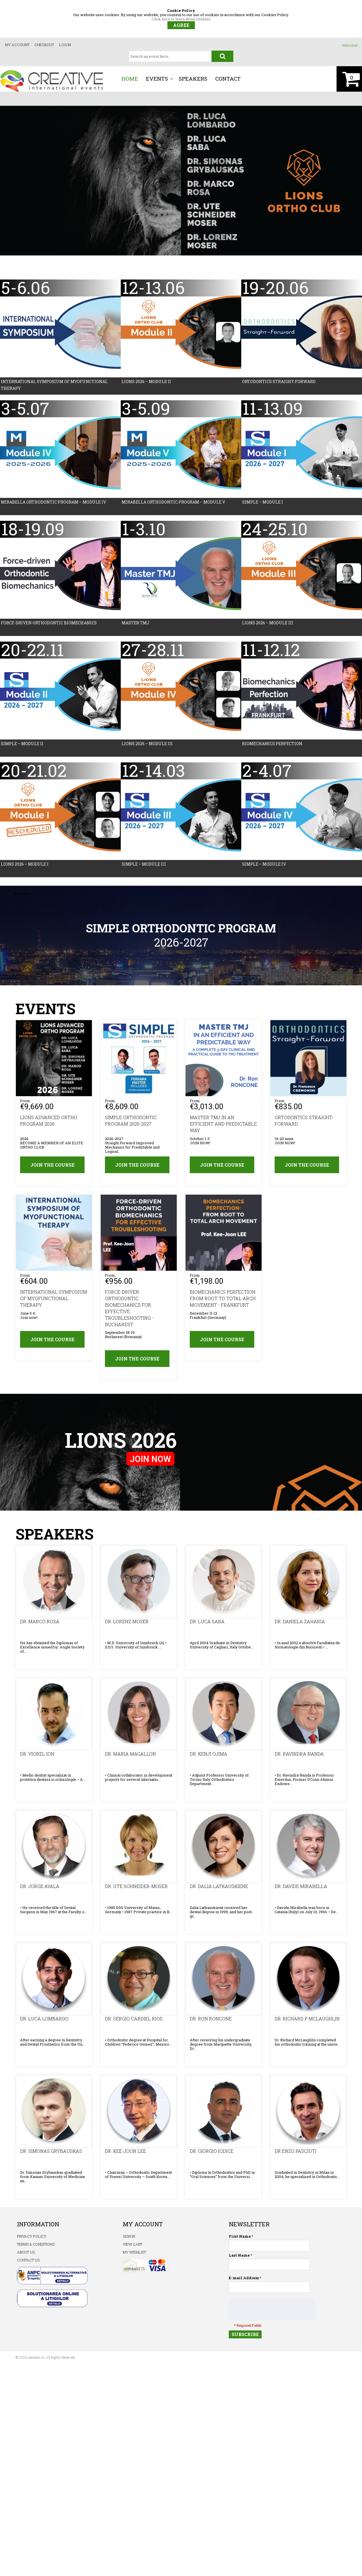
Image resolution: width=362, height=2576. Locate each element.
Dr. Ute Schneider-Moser (136, 1890)
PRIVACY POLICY (31, 2240)
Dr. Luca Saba (206, 1625)
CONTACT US (28, 2263)
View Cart (132, 2248)
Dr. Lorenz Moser (126, 1625)
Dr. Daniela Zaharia (299, 1625)
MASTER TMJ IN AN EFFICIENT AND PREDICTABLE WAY (223, 1125)
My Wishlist (134, 2255)
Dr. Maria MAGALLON (130, 1757)
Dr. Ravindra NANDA (299, 1757)
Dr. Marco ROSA (39, 1625)
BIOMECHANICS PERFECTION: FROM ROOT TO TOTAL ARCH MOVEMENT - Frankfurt (222, 1301)
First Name (240, 2240)
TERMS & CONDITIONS (36, 2248)
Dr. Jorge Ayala (39, 1890)
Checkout (44, 45)
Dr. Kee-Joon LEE (125, 2154)
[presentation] (272, 2313)
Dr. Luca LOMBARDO (44, 2022)
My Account (17, 45)
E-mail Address (244, 2281)
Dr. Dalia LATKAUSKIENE (218, 1890)
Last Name (239, 2259)
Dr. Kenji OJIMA (208, 1757)
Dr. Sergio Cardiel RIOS (133, 2022)
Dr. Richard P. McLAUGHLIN (306, 2022)
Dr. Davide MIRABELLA (300, 1890)
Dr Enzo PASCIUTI (295, 2154)
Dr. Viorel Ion (37, 1757)
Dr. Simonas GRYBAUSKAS (51, 2154)
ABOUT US (26, 2255)
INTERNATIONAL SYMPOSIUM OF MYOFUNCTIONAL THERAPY (53, 1301)
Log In (65, 45)
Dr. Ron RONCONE (210, 2022)
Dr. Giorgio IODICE (211, 2154)
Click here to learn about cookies (181, 18)
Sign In (129, 2240)
